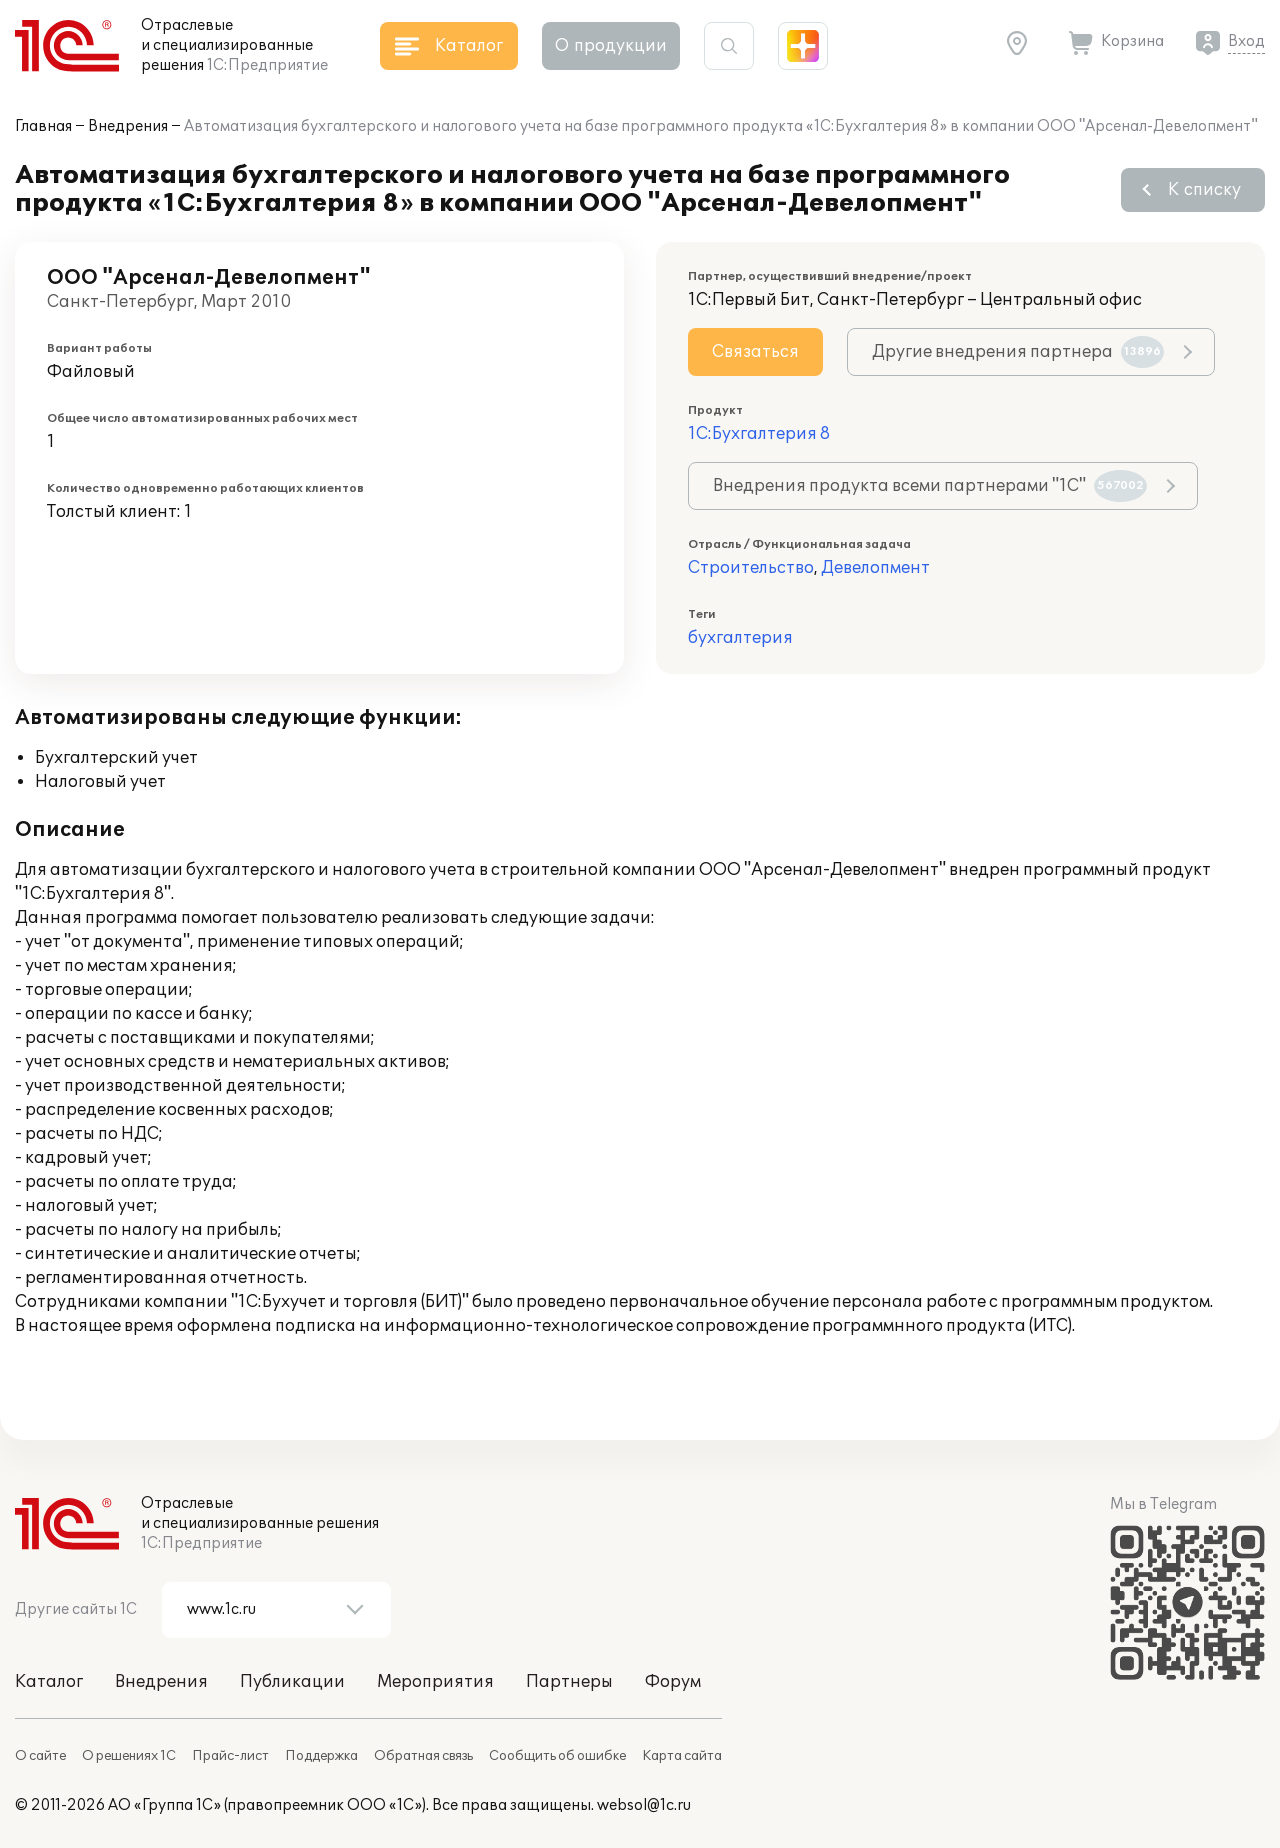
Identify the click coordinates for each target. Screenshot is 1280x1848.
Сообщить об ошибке (557, 1756)
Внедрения (128, 126)
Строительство (751, 568)
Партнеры (569, 1682)
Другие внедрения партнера (1018, 352)
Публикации (292, 1682)
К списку (1204, 190)
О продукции (611, 46)
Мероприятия (435, 1682)
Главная (43, 126)
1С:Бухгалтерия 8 (759, 434)
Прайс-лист (230, 1756)
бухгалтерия (740, 638)
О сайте (40, 1756)
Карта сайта (682, 1756)
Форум (673, 1682)
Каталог (49, 1682)
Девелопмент (875, 568)
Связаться (755, 352)
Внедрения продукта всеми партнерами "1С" (930, 486)
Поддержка (321, 1756)
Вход (1246, 41)
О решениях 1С (129, 1756)
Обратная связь (423, 1756)
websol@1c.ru (644, 1805)
